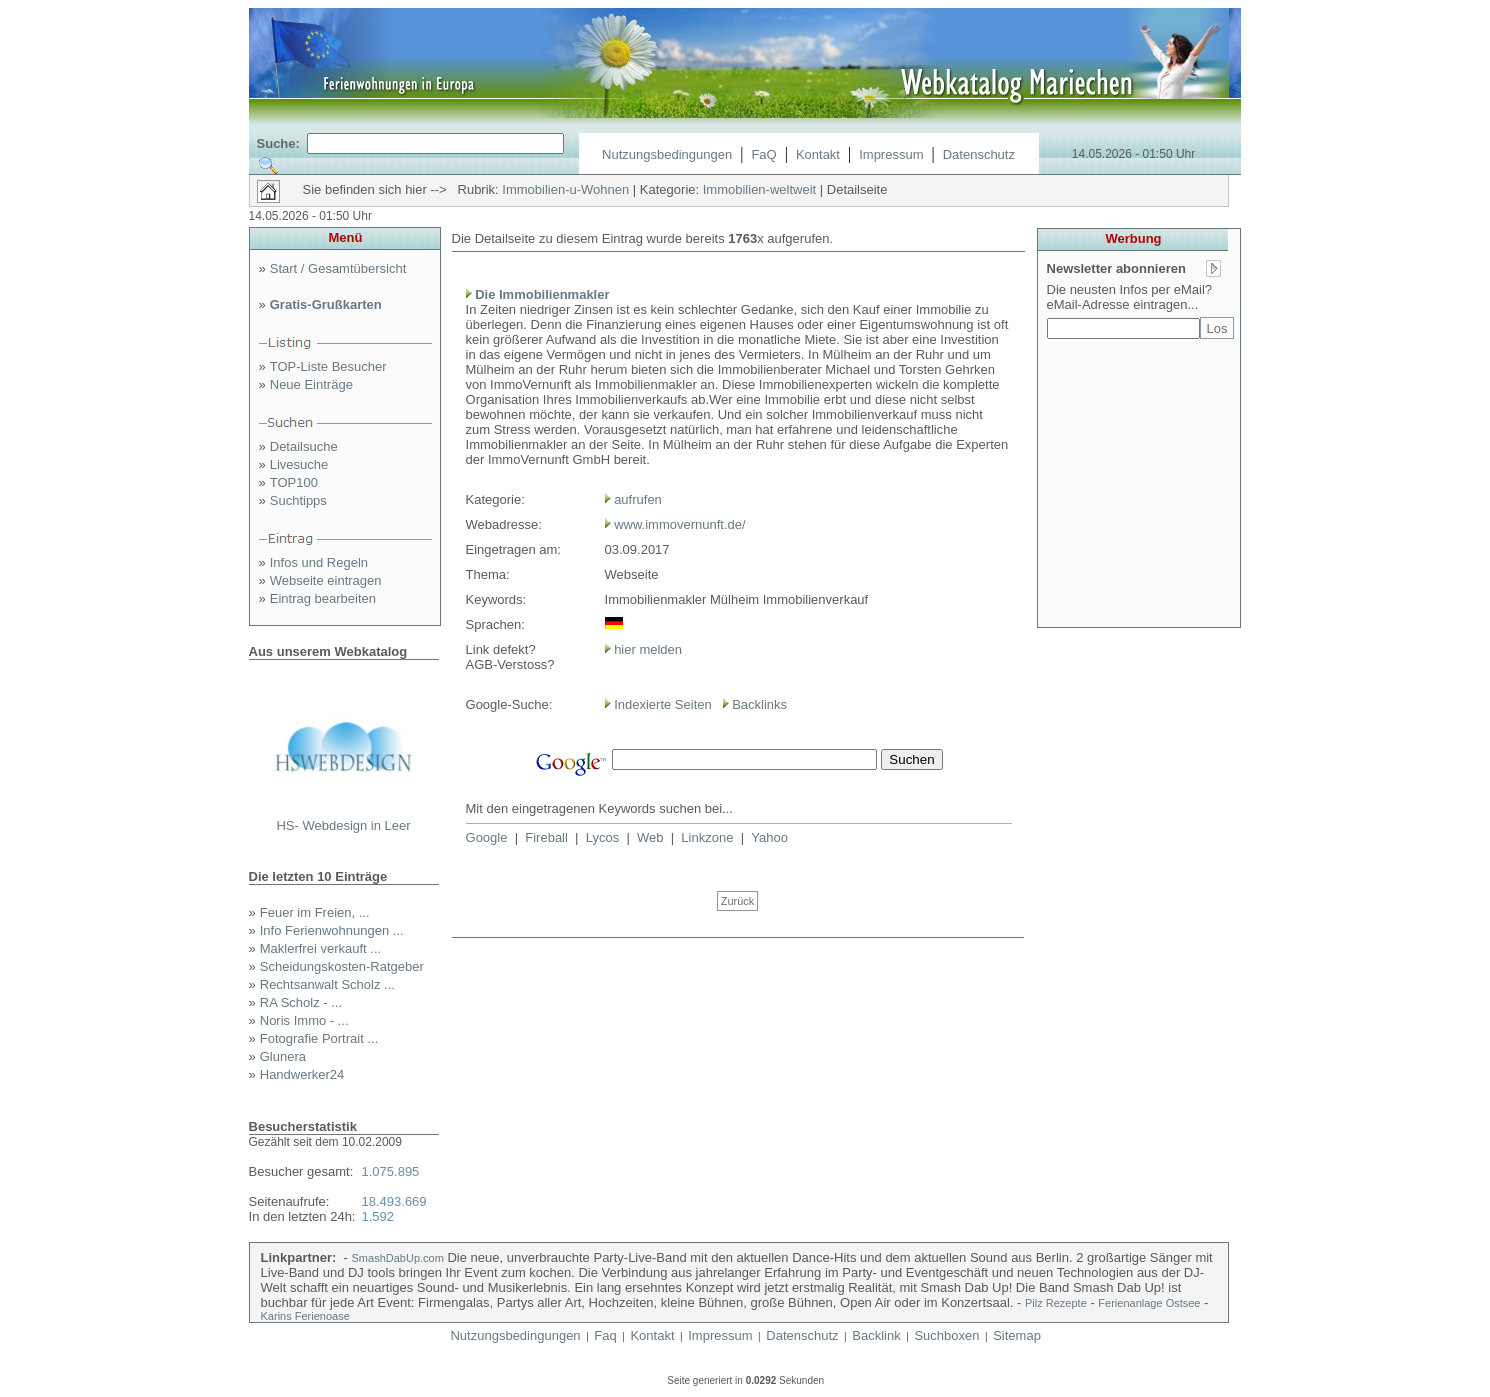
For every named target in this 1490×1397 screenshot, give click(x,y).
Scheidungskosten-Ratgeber (342, 966)
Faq (605, 1335)
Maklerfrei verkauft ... (320, 948)
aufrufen (638, 499)
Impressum (891, 154)
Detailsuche (304, 446)
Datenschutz (979, 154)
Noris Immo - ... (304, 1020)
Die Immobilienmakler (542, 294)
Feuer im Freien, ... (315, 912)
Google (487, 837)
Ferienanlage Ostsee (1149, 1303)
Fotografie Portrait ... (319, 1038)
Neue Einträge (311, 384)
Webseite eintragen (326, 580)
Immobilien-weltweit (759, 189)
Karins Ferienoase (305, 1316)
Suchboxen (946, 1335)
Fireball (546, 837)
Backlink (876, 1335)
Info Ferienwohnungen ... (332, 930)
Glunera (283, 1056)
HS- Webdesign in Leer (343, 825)
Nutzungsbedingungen (667, 154)
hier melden (647, 649)
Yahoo (769, 837)
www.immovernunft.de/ (680, 524)
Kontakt (818, 154)
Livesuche (299, 464)
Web (650, 837)
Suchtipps (298, 500)
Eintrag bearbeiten (323, 598)
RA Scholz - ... (301, 1002)
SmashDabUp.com (398, 1258)
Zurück (738, 901)
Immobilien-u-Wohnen (565, 189)
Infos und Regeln (319, 562)
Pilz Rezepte (1056, 1303)
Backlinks (759, 704)
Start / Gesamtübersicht (338, 268)
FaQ (763, 154)
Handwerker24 (302, 1074)
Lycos (602, 837)
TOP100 (294, 482)
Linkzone (707, 837)
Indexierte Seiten (663, 704)
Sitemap (1017, 1335)
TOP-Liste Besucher (328, 366)
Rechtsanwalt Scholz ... (327, 984)
